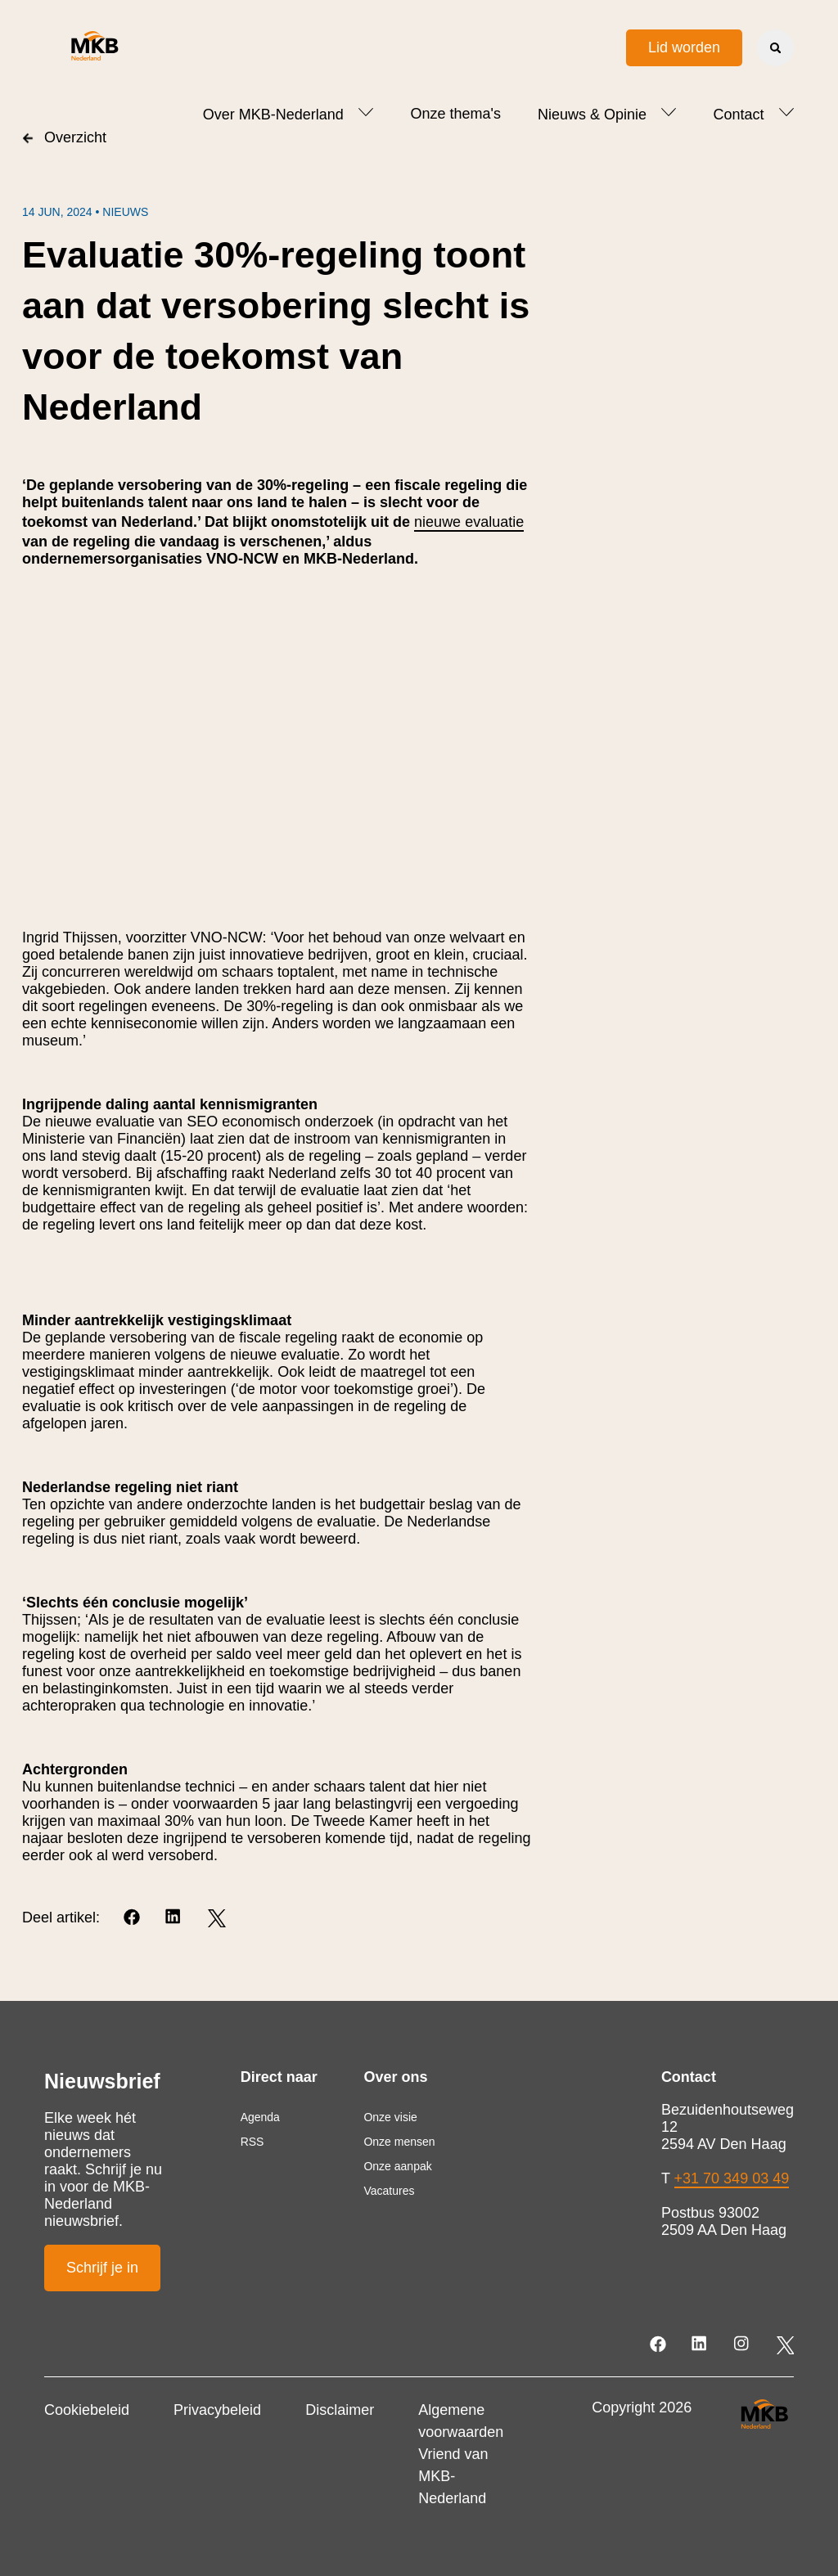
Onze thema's (455, 114)
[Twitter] (216, 1917)
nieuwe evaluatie (469, 522)
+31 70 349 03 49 (732, 2178)
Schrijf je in (102, 2267)
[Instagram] (742, 2344)
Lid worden (684, 47)
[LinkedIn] (174, 1917)
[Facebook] (133, 1917)
